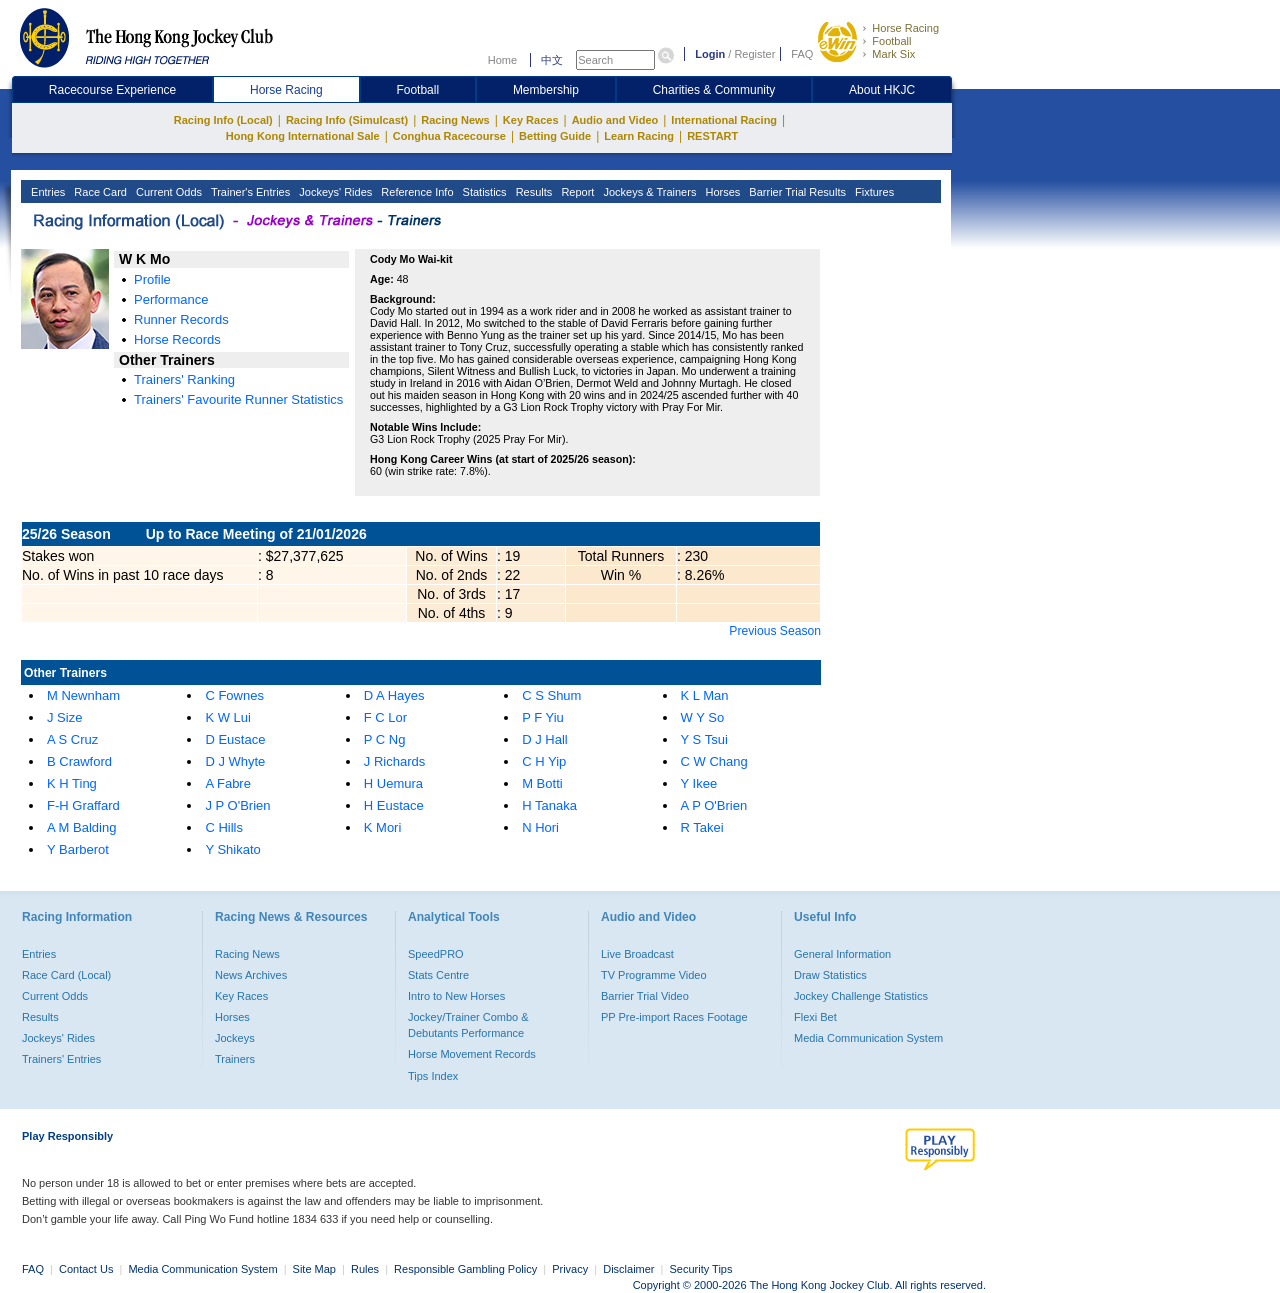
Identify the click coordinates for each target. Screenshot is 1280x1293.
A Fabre (228, 783)
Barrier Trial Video (645, 996)
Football (891, 41)
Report (576, 192)
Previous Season (775, 631)
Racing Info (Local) (223, 120)
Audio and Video (615, 120)
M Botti (542, 783)
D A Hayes (394, 695)
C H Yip (544, 761)
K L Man (705, 695)
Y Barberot (78, 849)
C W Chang (714, 761)
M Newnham (83, 695)
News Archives (251, 975)
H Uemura (393, 783)
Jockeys (235, 1038)
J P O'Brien (237, 805)
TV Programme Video (654, 975)
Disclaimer (628, 1269)
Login (710, 54)
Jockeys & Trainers (648, 192)
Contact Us (86, 1269)
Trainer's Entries (249, 192)
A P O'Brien (714, 805)
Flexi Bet (815, 1017)
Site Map (314, 1269)
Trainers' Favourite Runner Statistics (238, 399)
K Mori (383, 827)
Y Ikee (699, 783)
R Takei (702, 827)
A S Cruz (72, 739)
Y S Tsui (704, 739)
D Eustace (235, 739)
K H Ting (72, 783)
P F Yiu (543, 717)
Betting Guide (555, 136)
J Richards (394, 761)
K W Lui (228, 717)
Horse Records (177, 339)
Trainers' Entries (61, 1059)
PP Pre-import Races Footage (674, 1017)
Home (502, 60)
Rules (366, 1269)
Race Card (99, 192)
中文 (552, 60)
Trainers (235, 1059)
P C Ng (385, 739)
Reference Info (415, 192)
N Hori (540, 827)
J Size (64, 717)
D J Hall (545, 739)
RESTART (712, 136)
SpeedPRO (436, 954)
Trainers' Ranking (184, 379)
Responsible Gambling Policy (465, 1269)
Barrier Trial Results (796, 192)
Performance (171, 299)
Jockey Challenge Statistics (861, 996)
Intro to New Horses (456, 996)
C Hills (224, 827)
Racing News (455, 120)
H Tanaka (549, 805)
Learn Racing (639, 136)
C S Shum (551, 695)
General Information (842, 954)
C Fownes (234, 695)
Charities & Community (714, 90)
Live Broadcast (637, 954)
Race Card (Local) (66, 975)
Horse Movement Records (472, 1054)
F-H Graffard (83, 805)
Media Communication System (868, 1038)
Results (533, 192)
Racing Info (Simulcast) (347, 120)
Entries (46, 192)
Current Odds (167, 192)
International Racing (724, 120)
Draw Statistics (830, 975)
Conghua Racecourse (449, 136)
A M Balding (81, 827)
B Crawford (79, 761)
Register (754, 54)
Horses (721, 192)
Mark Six (893, 54)
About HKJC (882, 90)
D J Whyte (235, 761)
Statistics (483, 192)
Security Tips (701, 1269)
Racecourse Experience (112, 90)
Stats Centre (438, 975)
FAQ (802, 54)
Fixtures (873, 192)
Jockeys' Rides (334, 192)
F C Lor (385, 717)
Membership (546, 90)
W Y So (703, 717)
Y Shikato (232, 849)
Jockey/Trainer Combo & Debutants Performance (468, 1025)
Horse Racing (905, 28)
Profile (152, 279)
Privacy (570, 1269)
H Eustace (394, 805)
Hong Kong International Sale (303, 136)
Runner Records (181, 319)
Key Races (531, 120)
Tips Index (433, 1076)
